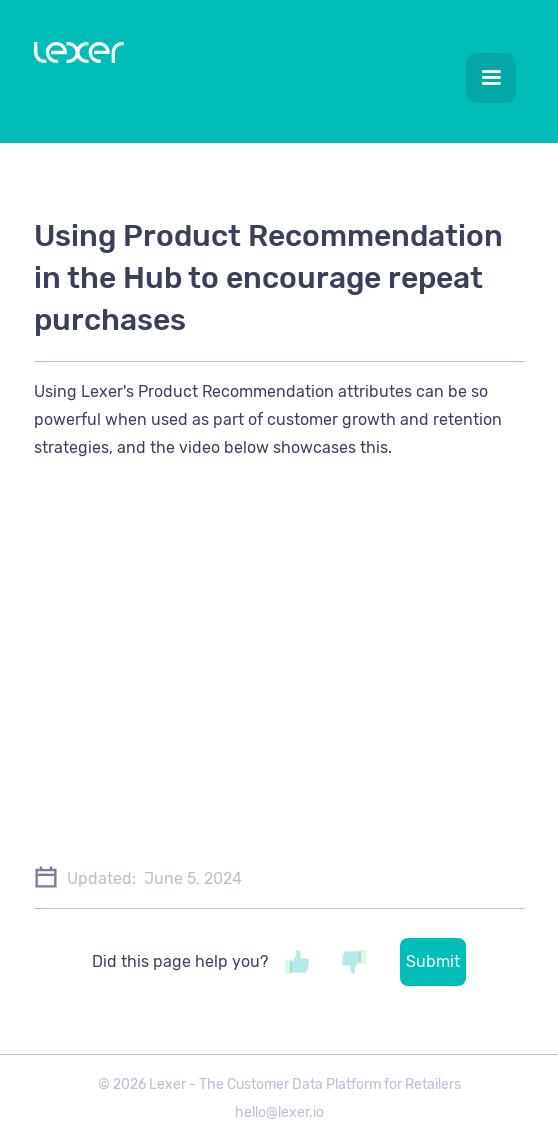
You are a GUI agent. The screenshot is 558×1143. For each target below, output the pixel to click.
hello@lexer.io (279, 1112)
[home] (74, 56)
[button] (491, 78)
